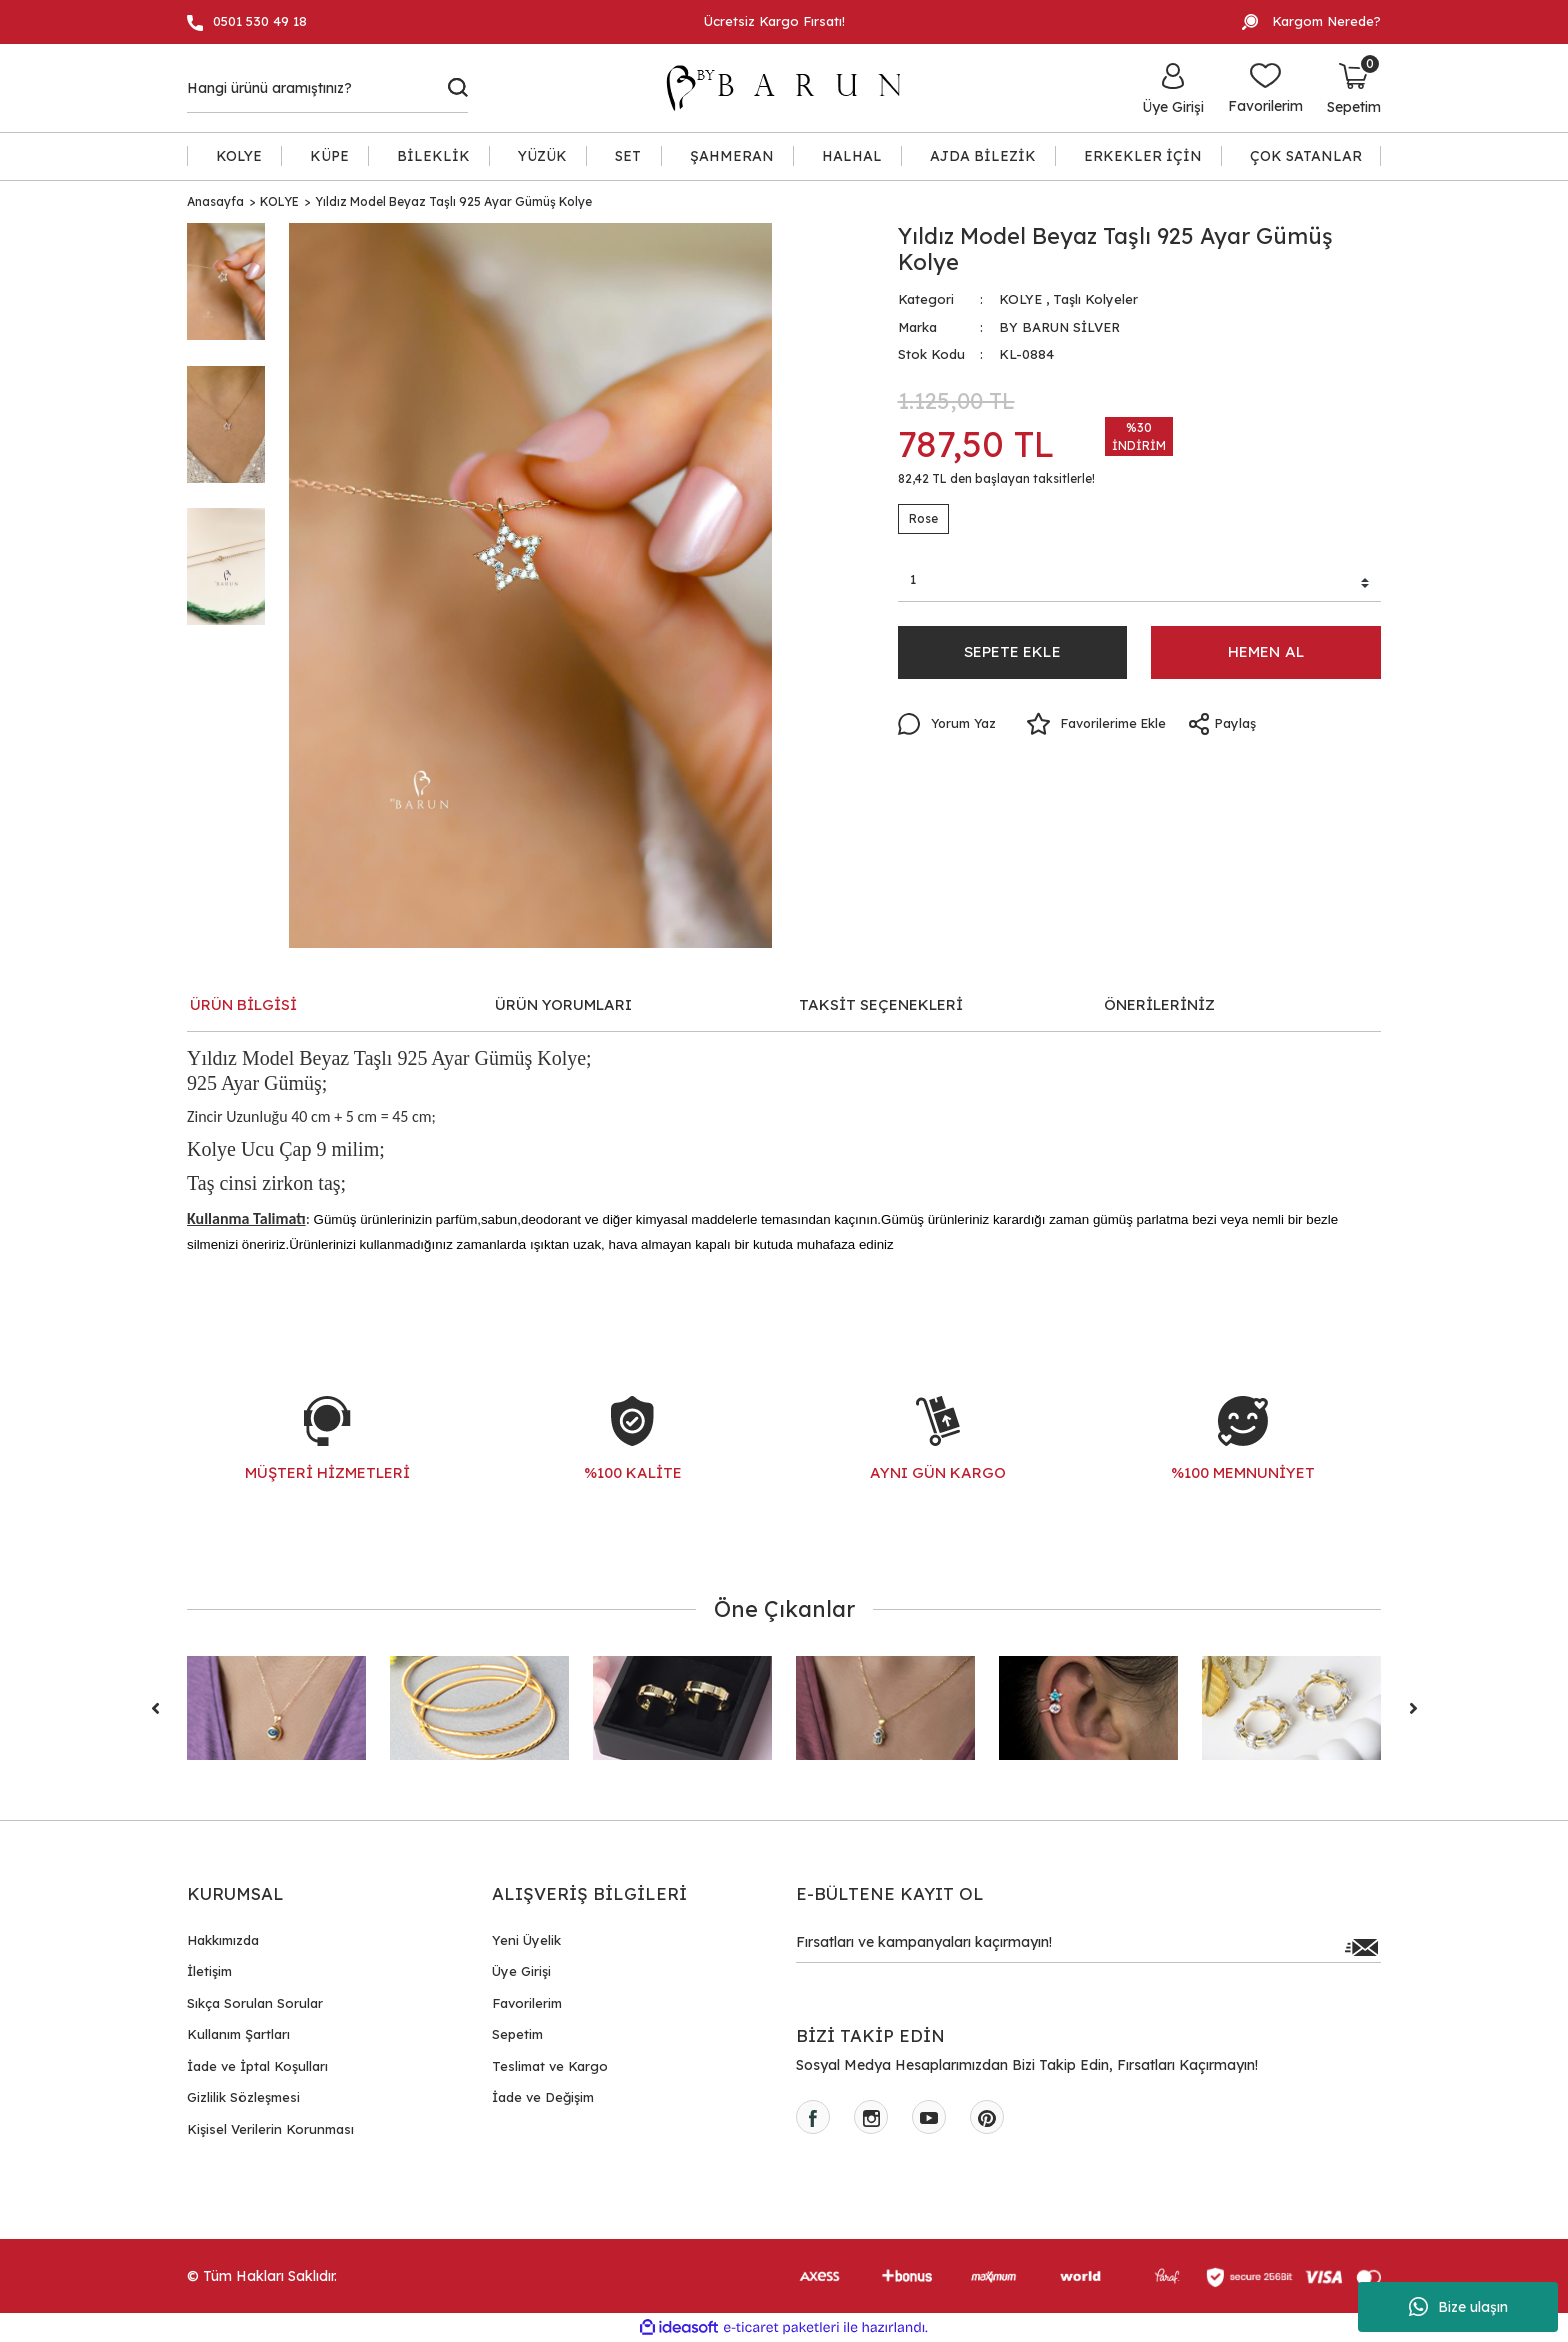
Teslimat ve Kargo (550, 2066)
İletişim (209, 1971)
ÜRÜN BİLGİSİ (243, 1004)
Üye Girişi (521, 1971)
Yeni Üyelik (526, 1940)
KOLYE (1020, 299)
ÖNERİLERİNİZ (1159, 1004)
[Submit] (1361, 1947)
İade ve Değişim (543, 2097)
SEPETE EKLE (1012, 655)
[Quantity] (1140, 583)
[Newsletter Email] (1088, 1947)
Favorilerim (527, 2003)
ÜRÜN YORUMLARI (563, 1004)
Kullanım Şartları (238, 2034)
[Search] (327, 88)
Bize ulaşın (1458, 2307)
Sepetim (517, 2034)
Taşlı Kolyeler (1095, 299)
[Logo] (793, 88)
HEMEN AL (1266, 655)
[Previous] (155, 1708)
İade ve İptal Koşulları (257, 2066)
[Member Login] (1173, 88)
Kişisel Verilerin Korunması (270, 2129)
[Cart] (1354, 88)
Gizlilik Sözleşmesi (243, 2097)
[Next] (1413, 1708)
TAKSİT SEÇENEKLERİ (881, 1004)
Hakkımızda (223, 1940)
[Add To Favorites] (1100, 728)
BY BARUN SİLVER (1059, 327)
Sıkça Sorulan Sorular (255, 2003)
